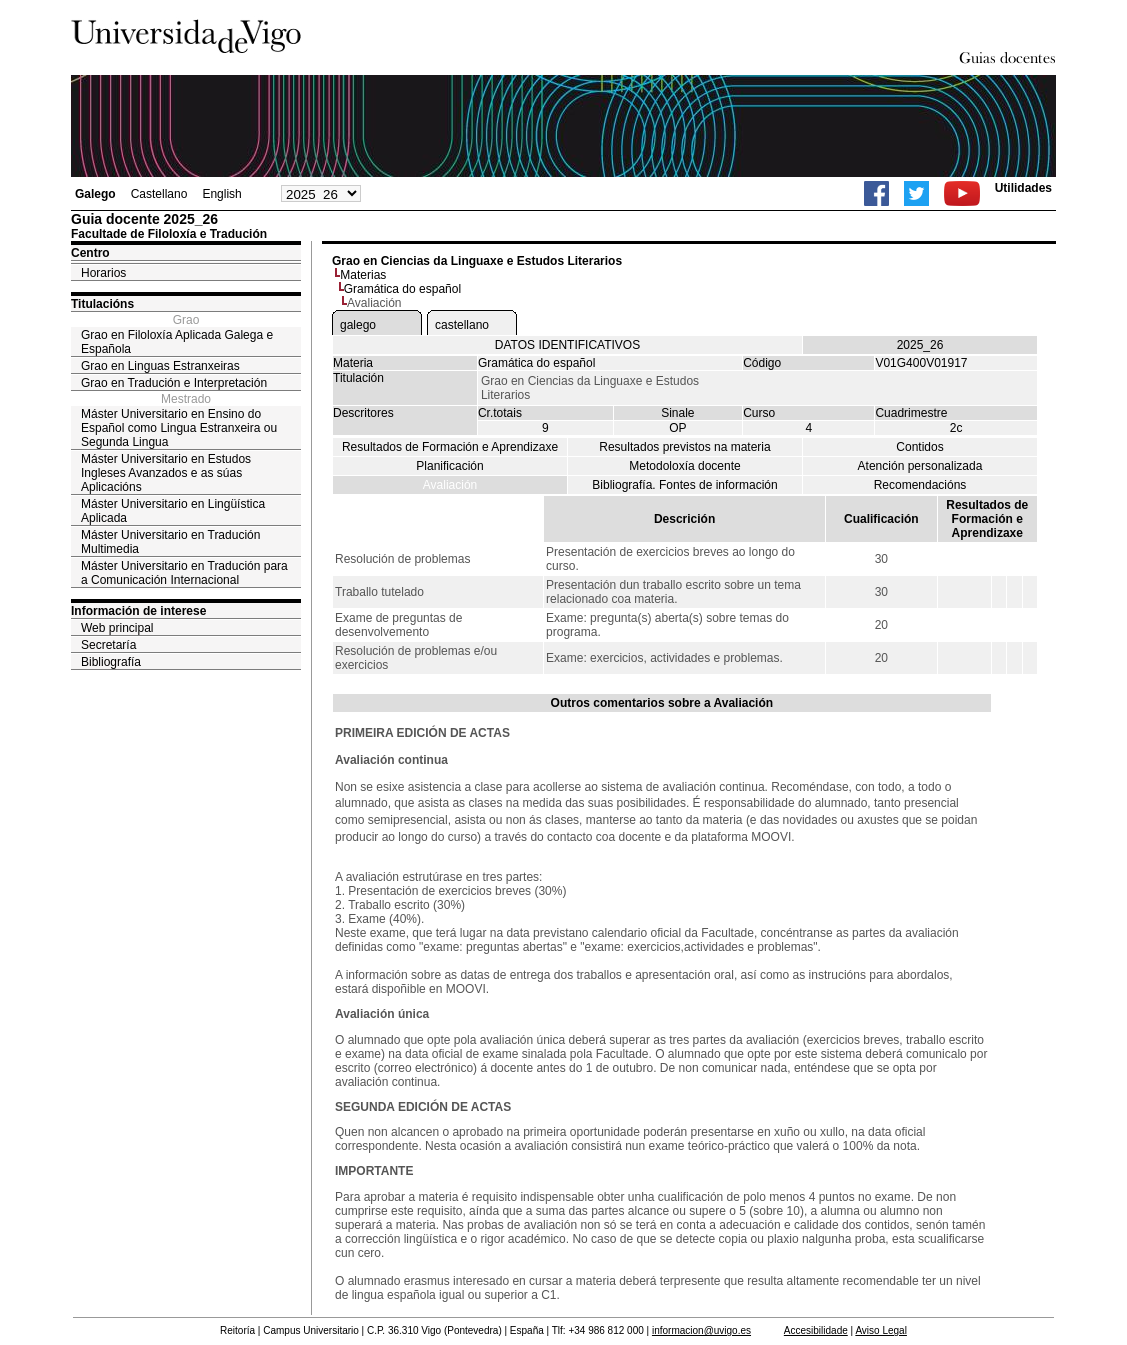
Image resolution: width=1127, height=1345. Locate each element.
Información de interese (138, 611)
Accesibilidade (816, 1330)
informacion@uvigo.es (701, 1330)
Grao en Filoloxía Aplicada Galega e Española (177, 342)
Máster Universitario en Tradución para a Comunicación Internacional (184, 573)
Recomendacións (920, 485)
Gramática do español (402, 289)
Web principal (117, 628)
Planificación (449, 466)
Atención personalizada (920, 466)
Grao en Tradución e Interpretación (174, 383)
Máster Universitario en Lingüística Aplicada (173, 511)
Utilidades (1023, 188)
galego (358, 325)
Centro (90, 253)
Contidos (919, 447)
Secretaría (108, 645)
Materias (363, 275)
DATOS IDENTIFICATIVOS (567, 345)
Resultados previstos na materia (684, 447)
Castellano (159, 194)
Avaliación (450, 485)
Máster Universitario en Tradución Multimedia (170, 542)
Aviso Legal (881, 1330)
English (221, 194)
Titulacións (102, 304)
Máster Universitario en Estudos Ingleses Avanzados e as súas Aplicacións (166, 473)
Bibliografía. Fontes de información (684, 485)
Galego (95, 194)
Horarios (103, 273)
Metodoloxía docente (684, 466)
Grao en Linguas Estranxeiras (160, 366)
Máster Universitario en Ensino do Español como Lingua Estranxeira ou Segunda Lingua (179, 428)
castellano (462, 325)
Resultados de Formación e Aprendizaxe (450, 447)
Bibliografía (111, 662)
